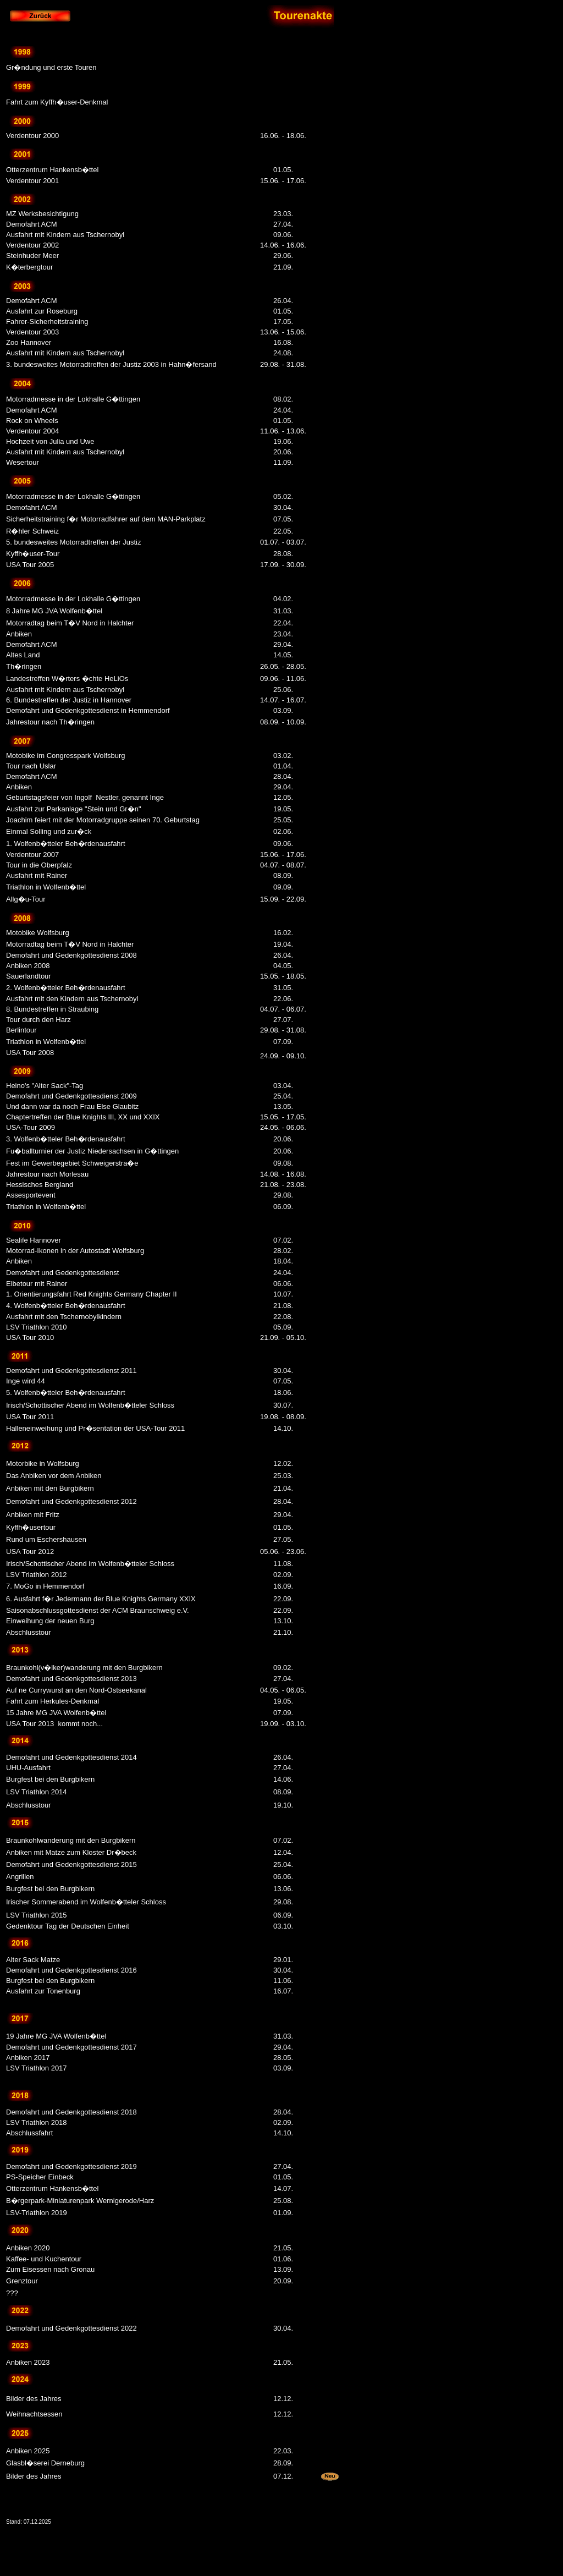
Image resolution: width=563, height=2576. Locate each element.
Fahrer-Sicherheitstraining (47, 321)
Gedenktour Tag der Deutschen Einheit (67, 1926)
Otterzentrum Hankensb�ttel (52, 170)
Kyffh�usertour (31, 1527)
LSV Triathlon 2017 (36, 2068)
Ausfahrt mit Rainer (36, 875)
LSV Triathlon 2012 (36, 1574)
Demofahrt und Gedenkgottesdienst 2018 (71, 2112)
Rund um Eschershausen (46, 1539)
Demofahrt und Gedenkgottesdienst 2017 (71, 2047)
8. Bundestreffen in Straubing (52, 1009)
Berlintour (21, 1030)
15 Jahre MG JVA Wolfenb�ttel (56, 1713)
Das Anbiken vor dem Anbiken (53, 1475)
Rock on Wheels (32, 420)
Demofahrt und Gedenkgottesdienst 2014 (71, 1757)
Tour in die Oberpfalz (39, 865)
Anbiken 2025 (28, 2451)
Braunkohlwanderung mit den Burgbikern (71, 1840)
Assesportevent (31, 1195)
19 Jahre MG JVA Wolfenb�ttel (56, 2036)
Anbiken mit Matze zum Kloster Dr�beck (71, 1852)
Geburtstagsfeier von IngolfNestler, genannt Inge (85, 797)
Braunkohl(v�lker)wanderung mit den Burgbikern (84, 1667)
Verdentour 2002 (32, 245)
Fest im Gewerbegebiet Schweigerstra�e (72, 1163)
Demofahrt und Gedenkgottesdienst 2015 (71, 1864)
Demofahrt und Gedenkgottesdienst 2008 (71, 955)
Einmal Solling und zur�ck (48, 831)
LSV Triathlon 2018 (36, 2122)
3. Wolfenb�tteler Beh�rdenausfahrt (65, 1139)
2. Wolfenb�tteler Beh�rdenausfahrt (65, 988)
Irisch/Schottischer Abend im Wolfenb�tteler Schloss (90, 1405)
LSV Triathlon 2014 (36, 1792)
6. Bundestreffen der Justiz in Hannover (68, 700)
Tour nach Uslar (31, 766)
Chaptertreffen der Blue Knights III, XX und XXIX (82, 1117)
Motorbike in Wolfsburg (42, 1463)
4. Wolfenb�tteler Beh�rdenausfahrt (65, 1305)
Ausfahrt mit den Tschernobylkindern (64, 1316)
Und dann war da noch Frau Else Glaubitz (72, 1106)
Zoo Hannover (28, 342)
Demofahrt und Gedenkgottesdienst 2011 (71, 1370)
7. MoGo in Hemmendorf (45, 1586)
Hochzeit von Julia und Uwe (50, 441)
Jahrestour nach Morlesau (47, 1174)
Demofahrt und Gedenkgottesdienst (62, 1272)
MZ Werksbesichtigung (42, 214)
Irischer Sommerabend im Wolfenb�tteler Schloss (86, 1902)
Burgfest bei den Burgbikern (50, 1779)
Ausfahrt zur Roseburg (42, 311)
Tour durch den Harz (38, 1019)
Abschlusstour (28, 1632)
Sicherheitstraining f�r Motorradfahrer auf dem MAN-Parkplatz (106, 519)
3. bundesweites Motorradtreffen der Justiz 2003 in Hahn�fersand (111, 364)
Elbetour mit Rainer (36, 1283)
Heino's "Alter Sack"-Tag (44, 1085)
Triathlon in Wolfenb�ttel (46, 887)
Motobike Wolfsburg (37, 933)
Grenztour (22, 2281)
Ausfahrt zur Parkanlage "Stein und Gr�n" (73, 809)
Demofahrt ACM (31, 224)
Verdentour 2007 (33, 854)
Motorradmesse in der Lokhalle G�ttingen (73, 399)
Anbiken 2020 (28, 2248)
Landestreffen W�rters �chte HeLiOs (67, 678)
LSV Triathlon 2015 (36, 1915)
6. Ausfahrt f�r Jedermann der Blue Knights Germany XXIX (101, 1599)
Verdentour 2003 (32, 332)
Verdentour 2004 (32, 431)
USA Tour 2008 (30, 1052)
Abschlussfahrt (29, 2133)
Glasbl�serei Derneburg (45, 2463)
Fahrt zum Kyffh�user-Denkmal (57, 102)
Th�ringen (23, 666)
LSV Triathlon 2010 (36, 1327)
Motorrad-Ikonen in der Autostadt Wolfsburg (75, 1250)
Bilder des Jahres (33, 2398)
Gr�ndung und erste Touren (51, 67)
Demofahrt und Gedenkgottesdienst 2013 (71, 1678)
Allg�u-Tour (26, 899)
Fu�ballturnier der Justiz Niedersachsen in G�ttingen (92, 1151)
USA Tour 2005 (30, 565)
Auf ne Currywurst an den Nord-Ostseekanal (76, 1690)
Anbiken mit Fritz (32, 1515)
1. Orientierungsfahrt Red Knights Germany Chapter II (91, 1294)
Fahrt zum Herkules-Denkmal (52, 1701)
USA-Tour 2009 (30, 1127)
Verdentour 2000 (32, 135)
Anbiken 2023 (28, 2362)
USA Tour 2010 (30, 1337)
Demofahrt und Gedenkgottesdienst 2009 (71, 1096)
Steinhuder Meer (32, 255)
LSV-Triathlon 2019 (36, 2213)
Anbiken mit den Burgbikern (50, 1488)
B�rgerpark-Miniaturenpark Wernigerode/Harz (80, 2200)
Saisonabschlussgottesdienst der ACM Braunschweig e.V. (97, 1610)
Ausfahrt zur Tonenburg (43, 1991)
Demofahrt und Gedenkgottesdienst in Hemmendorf (88, 710)
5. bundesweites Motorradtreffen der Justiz (73, 542)
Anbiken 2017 (28, 2057)
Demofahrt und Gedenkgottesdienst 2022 (71, 2328)
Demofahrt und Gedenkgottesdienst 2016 (71, 1970)
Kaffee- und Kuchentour (43, 2259)
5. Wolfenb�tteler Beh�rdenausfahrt (65, 1392)
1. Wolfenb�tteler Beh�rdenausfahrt (66, 843)
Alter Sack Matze (33, 1960)
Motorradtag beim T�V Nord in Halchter (70, 623)
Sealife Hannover (33, 1240)
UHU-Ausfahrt (28, 1768)
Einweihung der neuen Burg (50, 1621)
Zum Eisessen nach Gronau (50, 2269)
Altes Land (23, 655)
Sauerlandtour (28, 976)
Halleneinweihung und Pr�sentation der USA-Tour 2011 (95, 1428)
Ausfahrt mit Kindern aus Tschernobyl (65, 234)
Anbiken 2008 (28, 966)
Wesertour (22, 462)
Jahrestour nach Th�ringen (50, 722)
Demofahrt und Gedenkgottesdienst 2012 (71, 1501)
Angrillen (20, 1876)
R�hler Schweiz (32, 531)
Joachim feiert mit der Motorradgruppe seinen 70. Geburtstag (103, 820)
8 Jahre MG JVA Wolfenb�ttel (54, 611)
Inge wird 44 (25, 1381)
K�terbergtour (29, 267)
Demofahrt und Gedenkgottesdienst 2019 (71, 2166)
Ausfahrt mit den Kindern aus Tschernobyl (72, 999)
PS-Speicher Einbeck (40, 2177)
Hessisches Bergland (39, 1184)
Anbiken (19, 634)
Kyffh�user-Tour (32, 554)
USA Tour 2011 (30, 1417)
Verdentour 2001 (32, 181)
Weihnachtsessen (34, 2414)
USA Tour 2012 (30, 1551)
